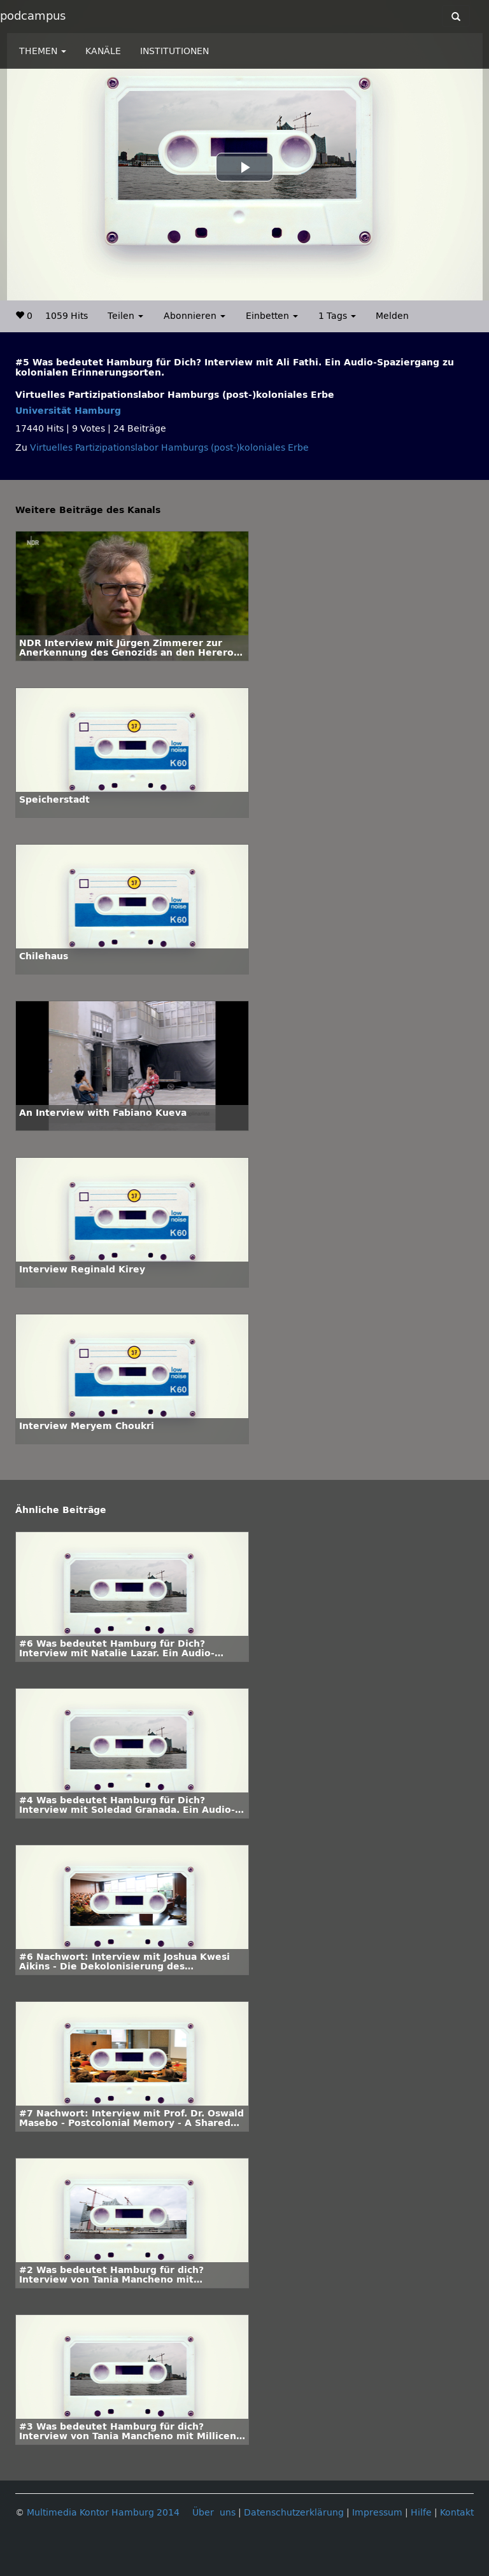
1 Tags (337, 316)
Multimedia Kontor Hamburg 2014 (103, 2512)
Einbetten (272, 316)
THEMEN (42, 51)
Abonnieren (194, 316)
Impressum (377, 2512)
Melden (392, 316)
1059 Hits (66, 316)
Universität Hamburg (68, 410)
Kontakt (457, 2512)
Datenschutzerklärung (294, 2512)
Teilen (125, 316)
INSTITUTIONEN (174, 51)
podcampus (33, 16)
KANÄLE (103, 51)
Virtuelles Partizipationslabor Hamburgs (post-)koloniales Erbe (169, 447)
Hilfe (421, 2512)
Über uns (214, 2512)
